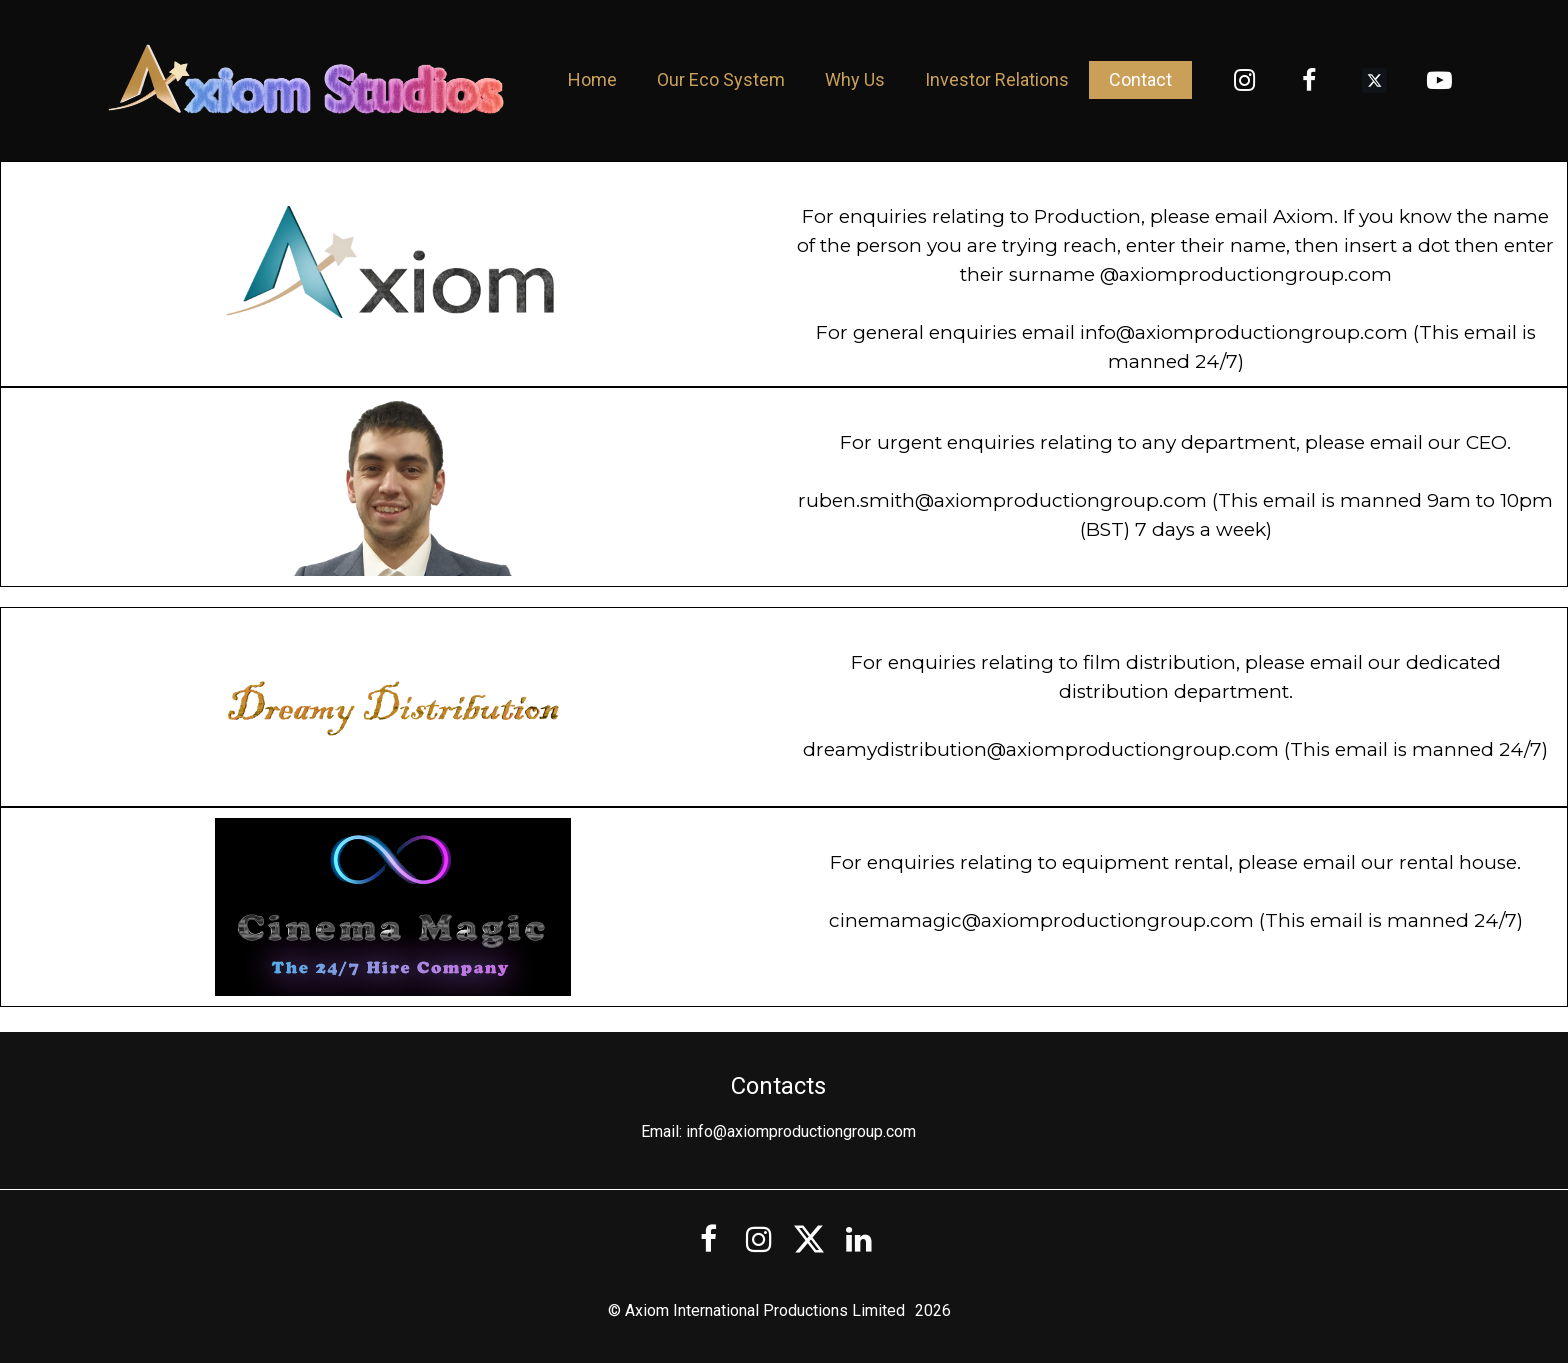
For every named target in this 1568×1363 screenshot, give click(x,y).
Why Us (855, 79)
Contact (1140, 79)
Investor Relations (997, 79)
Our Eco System (721, 79)
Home (592, 79)
